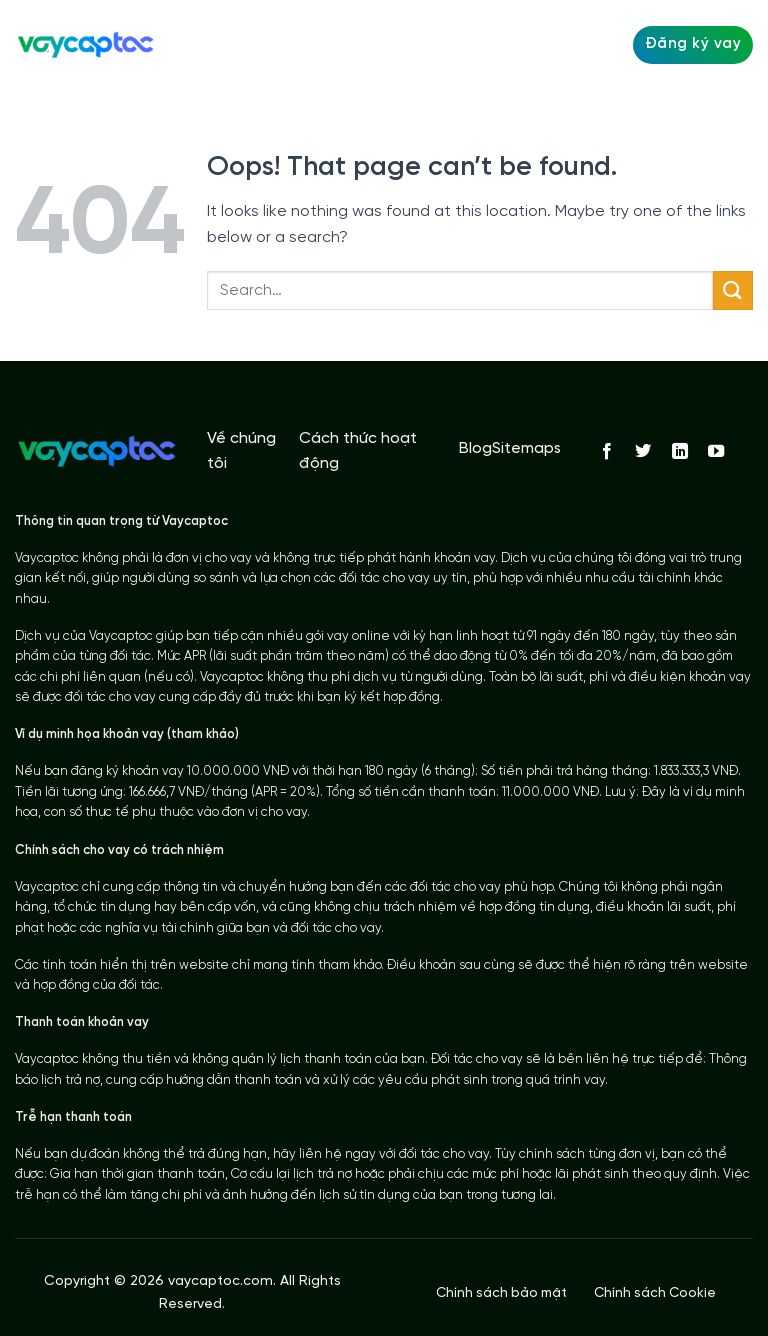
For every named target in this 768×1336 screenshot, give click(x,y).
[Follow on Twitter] (643, 452)
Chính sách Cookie (655, 1293)
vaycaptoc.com (220, 1281)
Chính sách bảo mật (501, 1293)
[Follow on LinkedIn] (680, 452)
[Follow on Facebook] (607, 452)
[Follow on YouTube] (716, 452)
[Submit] (733, 290)
